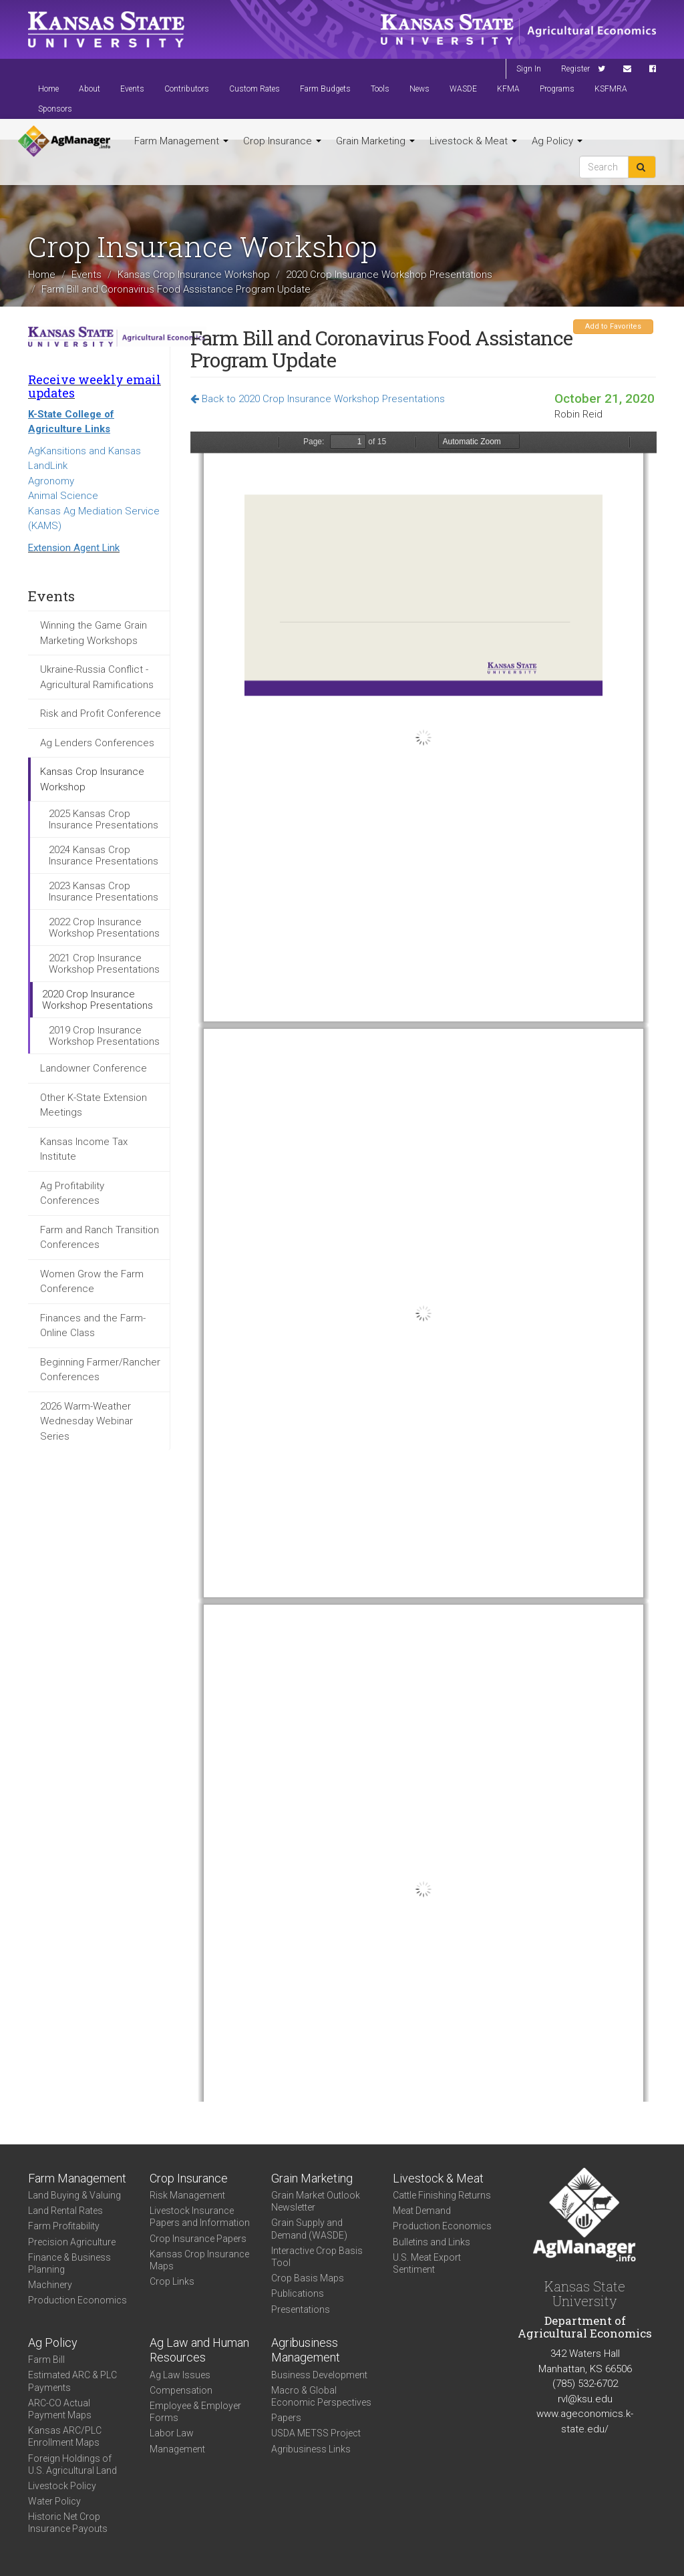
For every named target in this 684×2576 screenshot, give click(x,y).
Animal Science (63, 496)
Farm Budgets (325, 89)
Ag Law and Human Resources (199, 2350)
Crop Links (172, 2281)
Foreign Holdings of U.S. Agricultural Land (72, 2464)
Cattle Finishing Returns (442, 2195)
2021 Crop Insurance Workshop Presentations (104, 963)
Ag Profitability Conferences (72, 1193)
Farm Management (181, 141)
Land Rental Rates (65, 2210)
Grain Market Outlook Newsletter (315, 2201)
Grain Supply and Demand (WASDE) (309, 2228)
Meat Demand (422, 2210)
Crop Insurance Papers (198, 2238)
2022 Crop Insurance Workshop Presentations (104, 927)
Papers (286, 2417)
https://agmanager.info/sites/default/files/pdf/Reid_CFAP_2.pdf (423, 1267)
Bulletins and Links (431, 2242)
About (89, 89)
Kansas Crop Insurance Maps (199, 2260)
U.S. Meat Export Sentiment (427, 2263)
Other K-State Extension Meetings (93, 1105)
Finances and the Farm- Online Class (93, 1325)
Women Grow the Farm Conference (92, 1281)
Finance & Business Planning (69, 2263)
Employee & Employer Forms (195, 2411)
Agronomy (51, 481)
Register (575, 68)
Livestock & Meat (473, 141)
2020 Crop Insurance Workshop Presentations (389, 275)
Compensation (181, 2390)
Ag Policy (557, 141)
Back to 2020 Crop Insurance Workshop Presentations (317, 399)
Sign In (528, 68)
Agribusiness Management (305, 2350)
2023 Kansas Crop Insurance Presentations (103, 891)
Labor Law (172, 2433)
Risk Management (187, 2195)
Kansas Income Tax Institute (84, 1149)
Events (132, 89)
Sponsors (55, 109)
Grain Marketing (375, 141)
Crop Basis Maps (307, 2278)
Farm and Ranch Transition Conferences (99, 1237)
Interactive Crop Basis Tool (317, 2256)
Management (177, 2449)
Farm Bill (46, 2359)
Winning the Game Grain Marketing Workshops (93, 633)
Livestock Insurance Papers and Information (200, 2216)
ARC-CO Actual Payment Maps (60, 2409)
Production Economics (77, 2300)
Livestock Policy (62, 2485)
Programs (557, 89)
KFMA (508, 89)
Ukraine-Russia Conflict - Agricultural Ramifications (97, 677)
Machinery (50, 2284)
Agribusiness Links (311, 2449)
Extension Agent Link (74, 548)
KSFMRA (610, 89)
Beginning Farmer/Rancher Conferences (100, 1370)
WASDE (463, 89)
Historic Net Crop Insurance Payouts (68, 2522)
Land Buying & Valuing (74, 2195)
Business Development (319, 2375)
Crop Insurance (282, 141)
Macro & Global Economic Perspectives (321, 2396)
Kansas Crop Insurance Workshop (194, 275)
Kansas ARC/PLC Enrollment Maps (65, 2436)
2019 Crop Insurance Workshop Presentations (104, 1036)
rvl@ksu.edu (585, 2399)
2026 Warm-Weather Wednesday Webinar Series (86, 1421)
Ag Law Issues (180, 2375)
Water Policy (54, 2501)
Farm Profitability (64, 2226)
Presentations (300, 2309)
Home (48, 89)
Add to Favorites (613, 326)
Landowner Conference (93, 1068)
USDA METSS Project (316, 2433)
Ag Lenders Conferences (97, 743)
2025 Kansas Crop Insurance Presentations (103, 819)
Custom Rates (254, 89)
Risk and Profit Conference (100, 713)
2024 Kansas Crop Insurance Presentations (103, 855)
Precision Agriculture (72, 2242)
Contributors (186, 89)
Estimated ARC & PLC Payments (72, 2381)
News (419, 89)
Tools (380, 89)
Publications (297, 2293)
